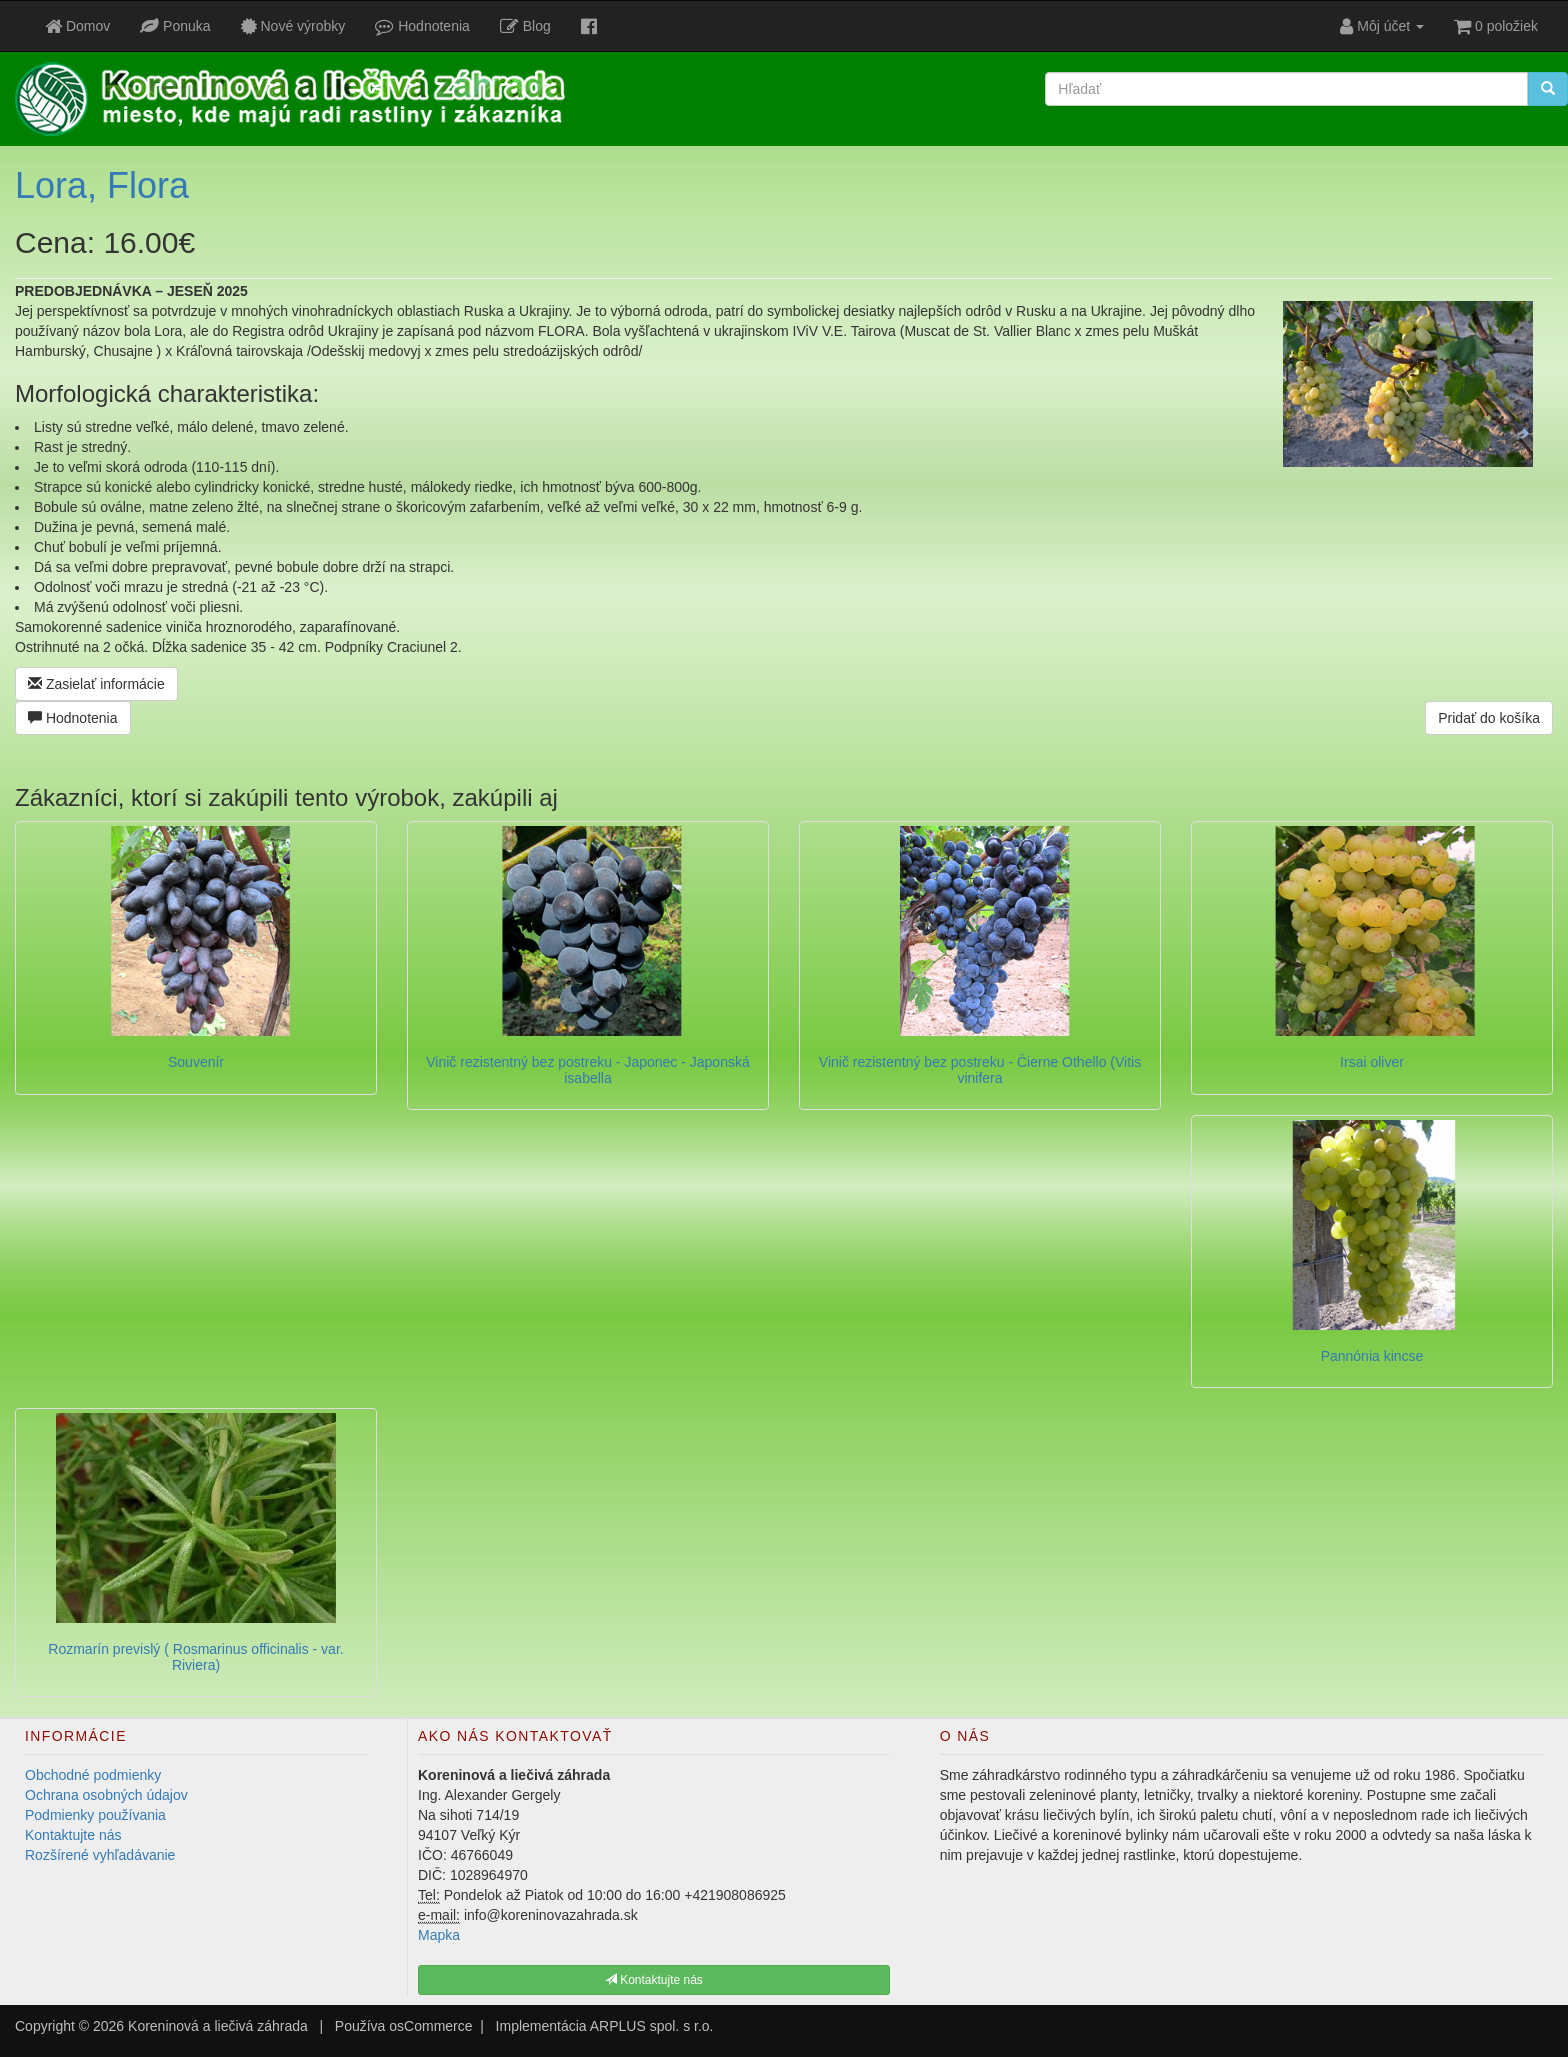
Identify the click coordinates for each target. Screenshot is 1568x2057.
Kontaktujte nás (73, 1835)
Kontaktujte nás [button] (654, 1980)
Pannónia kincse (1372, 1356)
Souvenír (196, 1062)
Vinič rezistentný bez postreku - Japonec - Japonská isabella (587, 1069)
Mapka (439, 1935)
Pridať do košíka (1489, 718)
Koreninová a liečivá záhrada (218, 2026)
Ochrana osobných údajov (106, 1795)
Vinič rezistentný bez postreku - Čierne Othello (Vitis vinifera (980, 1069)
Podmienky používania (95, 1815)
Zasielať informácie (96, 684)
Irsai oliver (1372, 1062)
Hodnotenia (73, 718)
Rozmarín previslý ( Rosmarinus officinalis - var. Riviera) (195, 1656)
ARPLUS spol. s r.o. (652, 2026)
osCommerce (430, 2026)
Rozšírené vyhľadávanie (100, 1855)
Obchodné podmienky (93, 1775)
